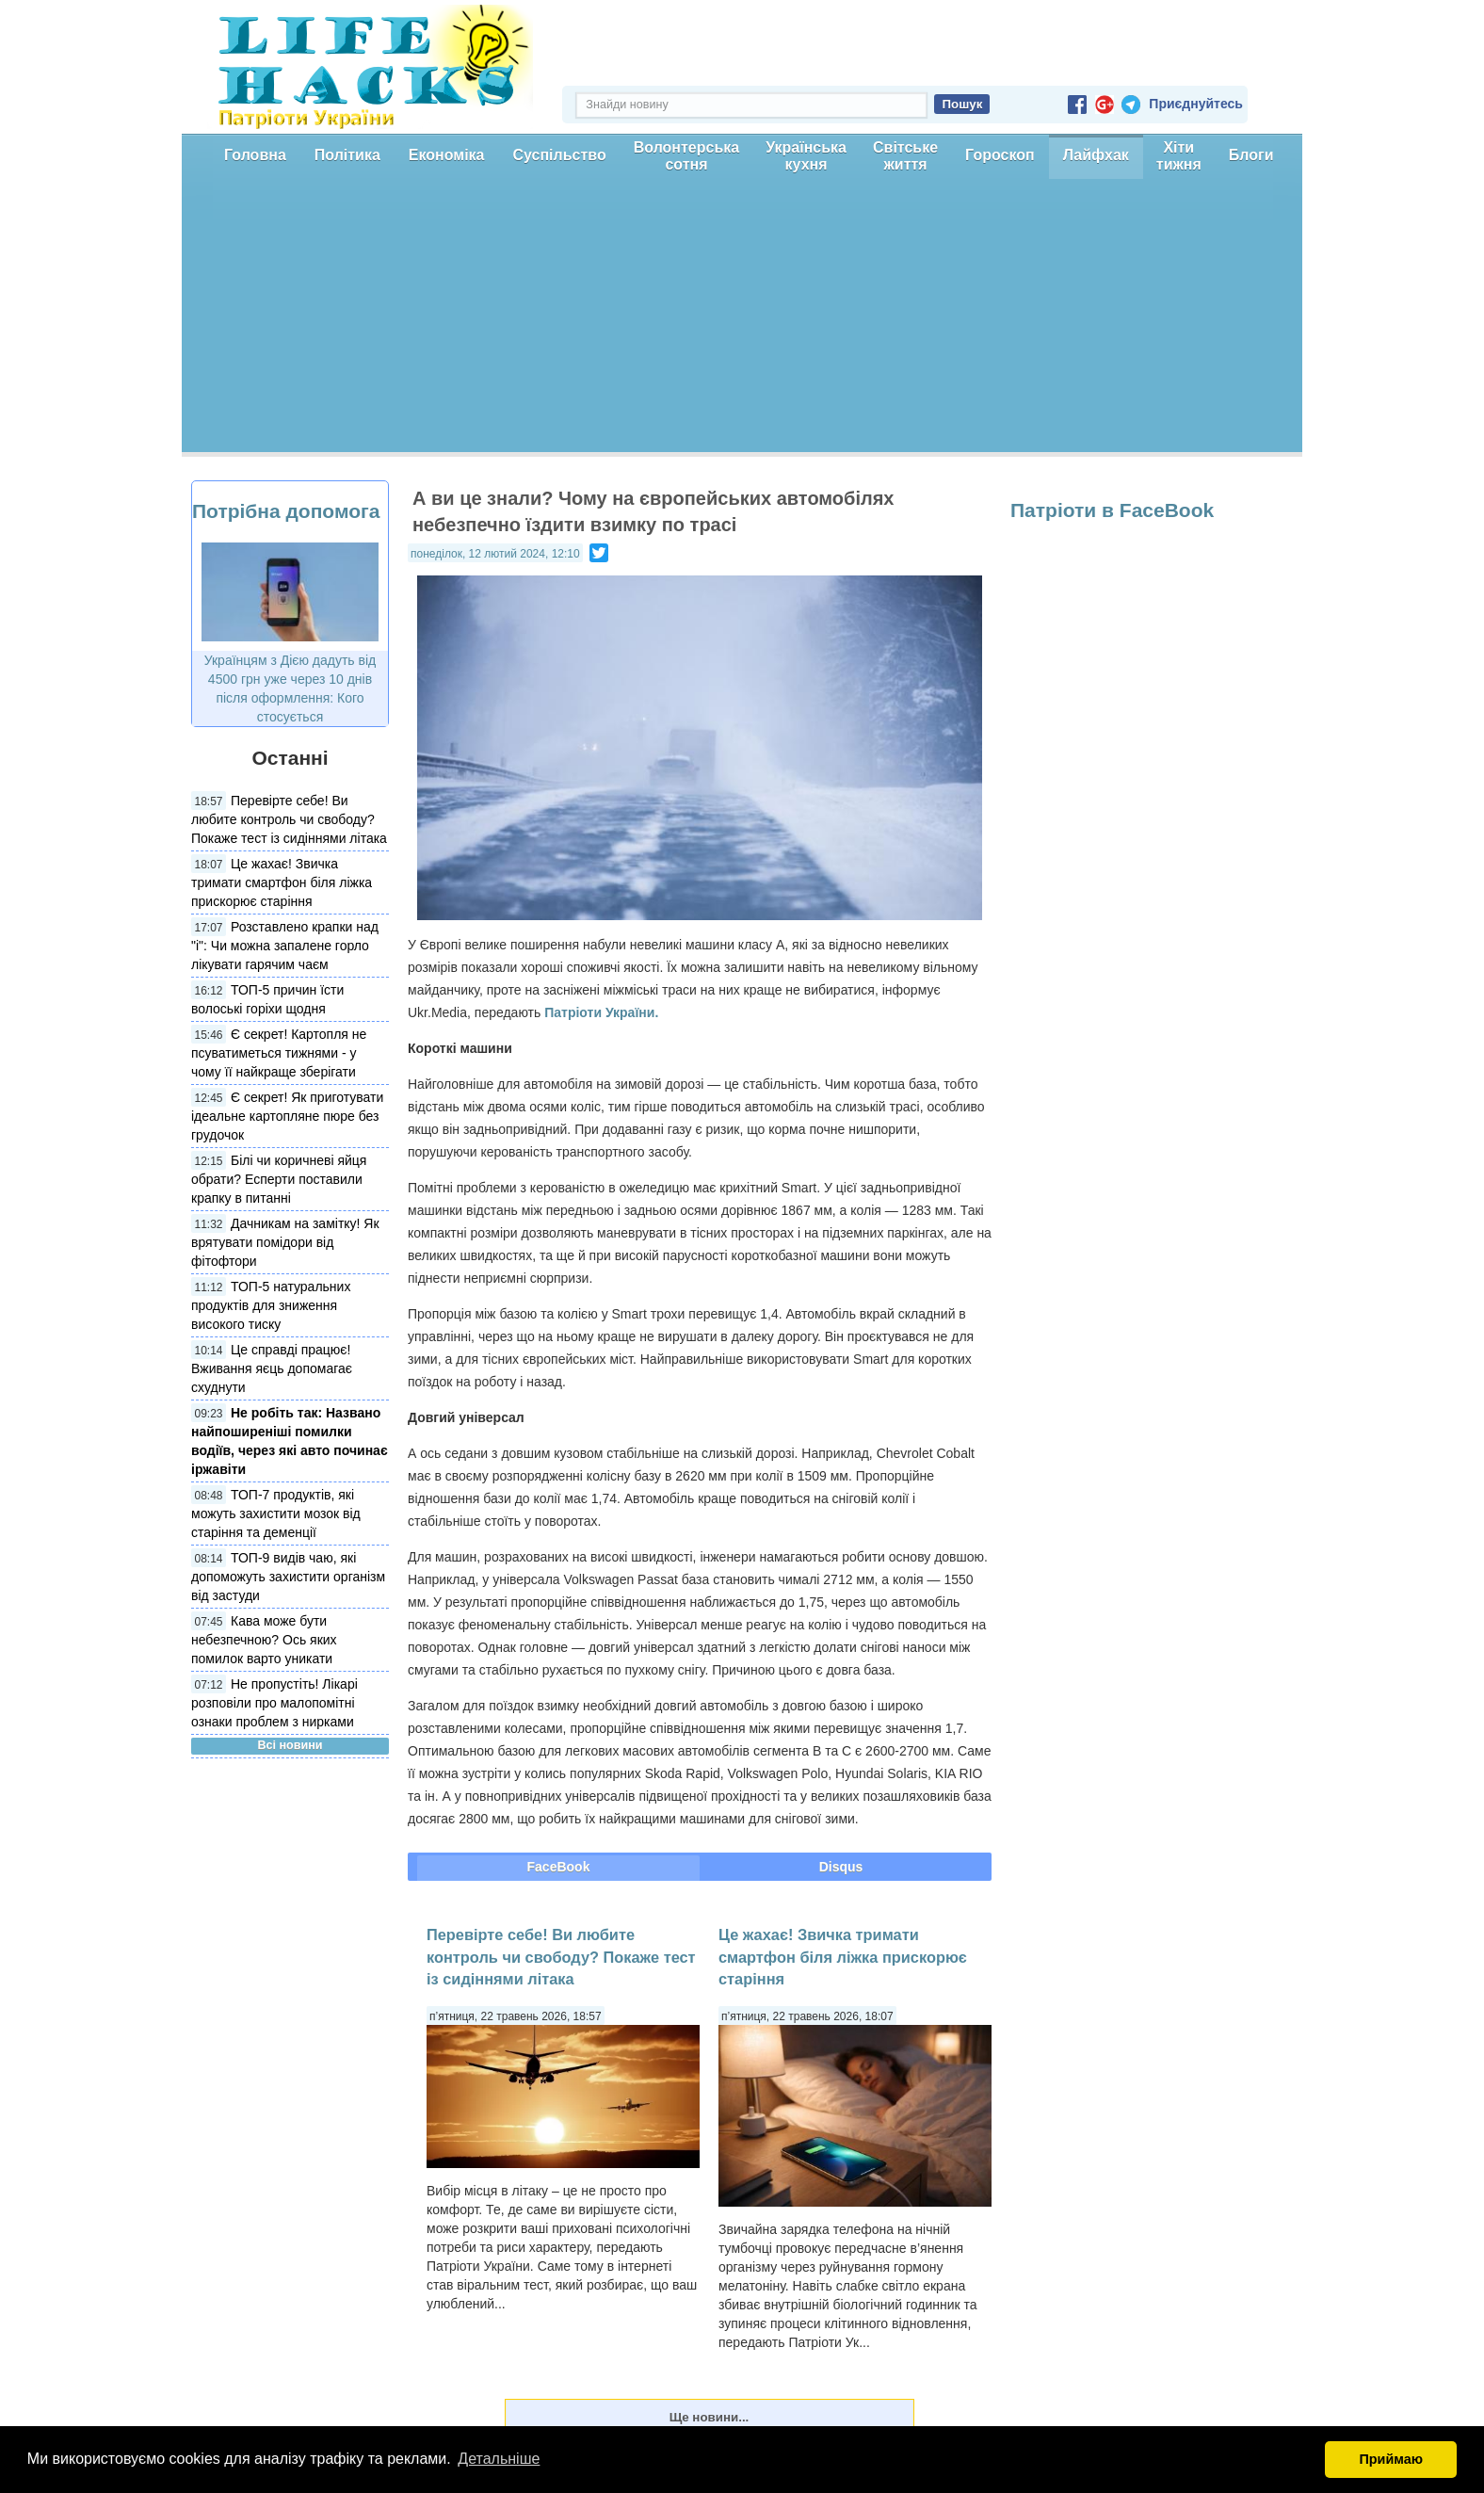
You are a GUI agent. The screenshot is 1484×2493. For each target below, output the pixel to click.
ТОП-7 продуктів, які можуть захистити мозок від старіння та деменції (276, 1513)
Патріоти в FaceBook (1112, 510)
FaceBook (558, 1866)
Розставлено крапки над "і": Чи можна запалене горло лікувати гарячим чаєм (285, 945)
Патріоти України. (601, 1012)
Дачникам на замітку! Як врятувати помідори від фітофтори (285, 1242)
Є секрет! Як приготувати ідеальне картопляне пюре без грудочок (287, 1116)
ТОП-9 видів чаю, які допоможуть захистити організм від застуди (288, 1576)
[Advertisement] (742, 320)
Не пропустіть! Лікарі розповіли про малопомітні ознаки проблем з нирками (274, 1702)
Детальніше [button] (499, 2459)
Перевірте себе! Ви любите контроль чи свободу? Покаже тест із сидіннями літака (289, 819)
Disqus (841, 1866)
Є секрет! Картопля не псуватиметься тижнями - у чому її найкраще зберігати (278, 1053)
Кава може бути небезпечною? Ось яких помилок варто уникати (264, 1639)
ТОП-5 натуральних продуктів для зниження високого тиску (270, 1305)
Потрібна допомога (285, 511)
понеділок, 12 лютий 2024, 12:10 (495, 553)
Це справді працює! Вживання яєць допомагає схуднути (271, 1368)
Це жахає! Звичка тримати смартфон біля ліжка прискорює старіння (281, 882)
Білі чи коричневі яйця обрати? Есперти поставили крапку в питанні (278, 1179)
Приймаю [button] (1391, 2459)
